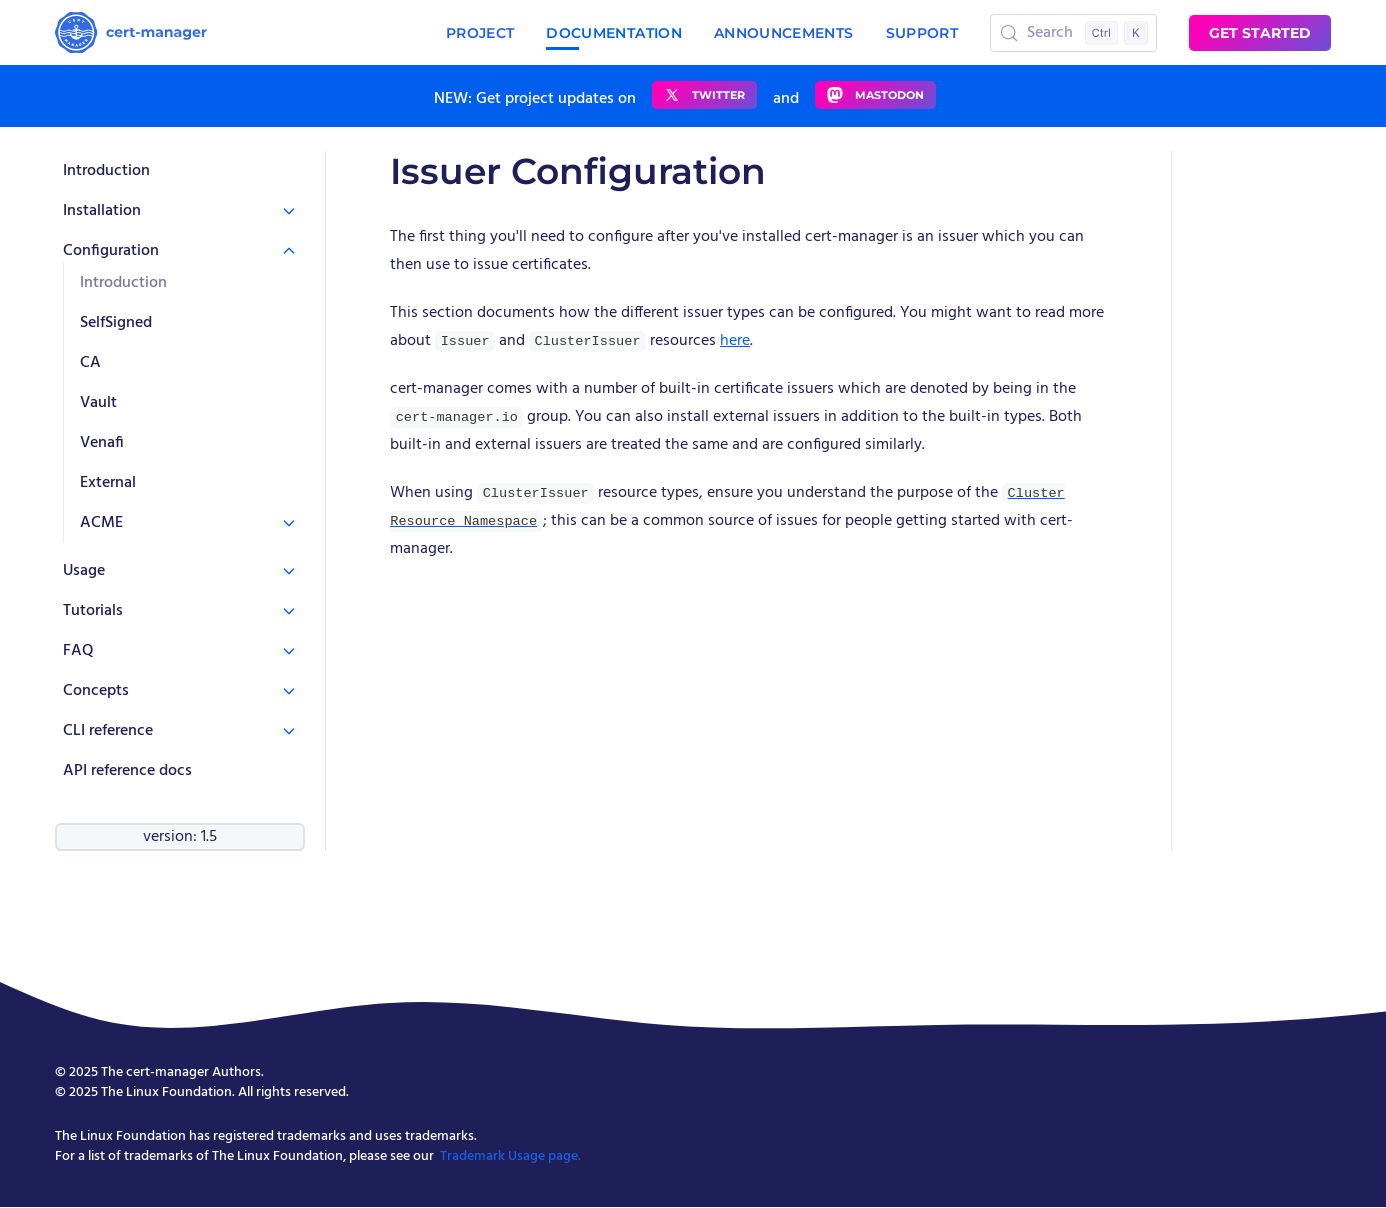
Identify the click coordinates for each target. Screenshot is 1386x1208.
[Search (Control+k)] (1073, 33)
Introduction (106, 171)
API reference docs (127, 771)
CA (90, 363)
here (735, 341)
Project (480, 33)
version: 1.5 (180, 837)
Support (922, 33)
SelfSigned (116, 323)
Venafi (102, 443)
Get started (1260, 33)
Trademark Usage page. (510, 1156)
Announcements (784, 33)
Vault (98, 403)
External (108, 483)
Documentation (614, 33)
